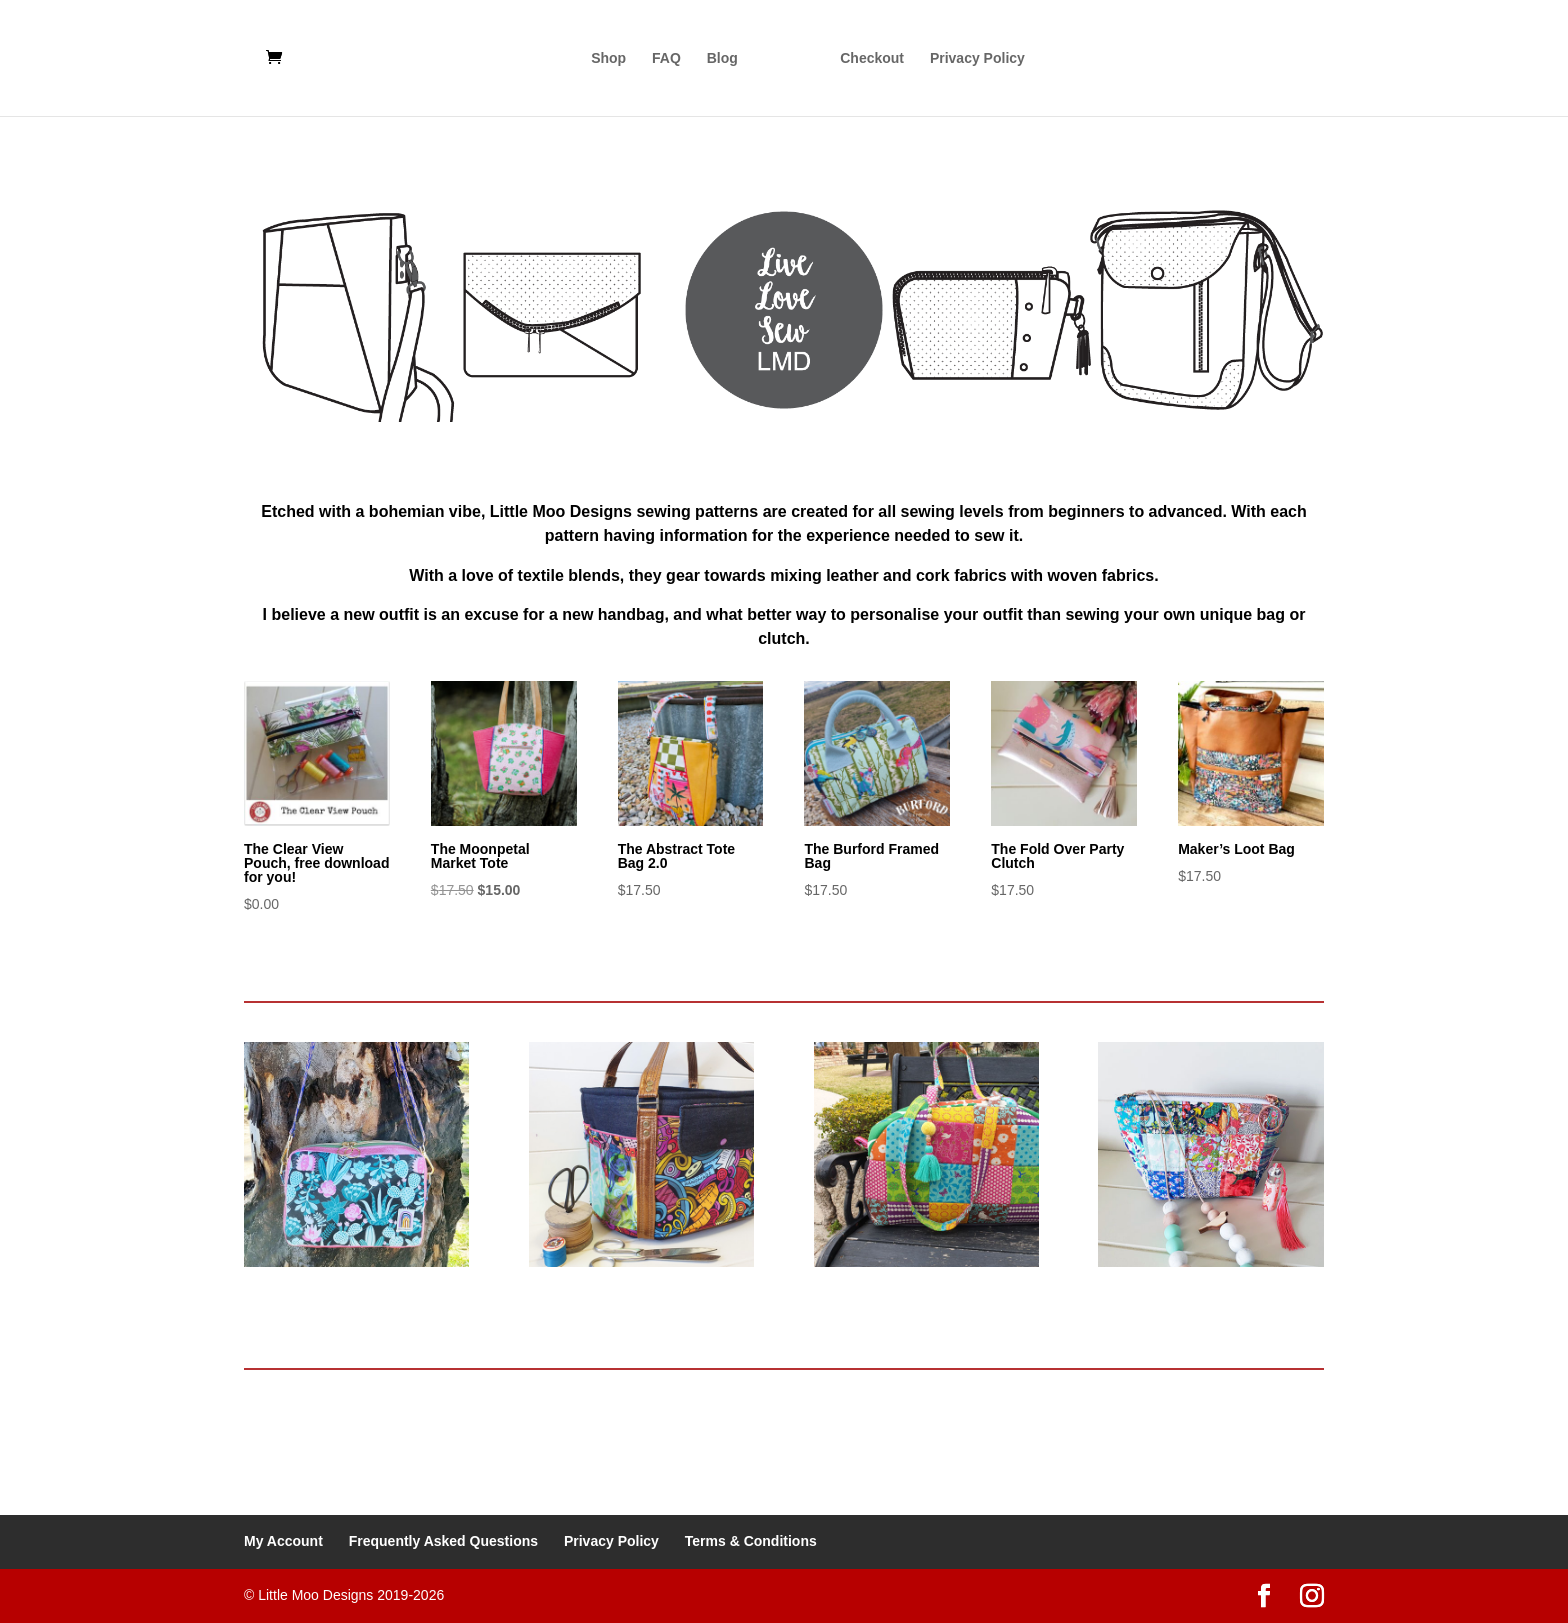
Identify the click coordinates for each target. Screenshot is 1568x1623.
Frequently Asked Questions (443, 1541)
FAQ (666, 58)
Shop (608, 58)
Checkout (872, 58)
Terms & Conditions (751, 1541)
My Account (283, 1541)
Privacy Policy (977, 58)
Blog (722, 58)
